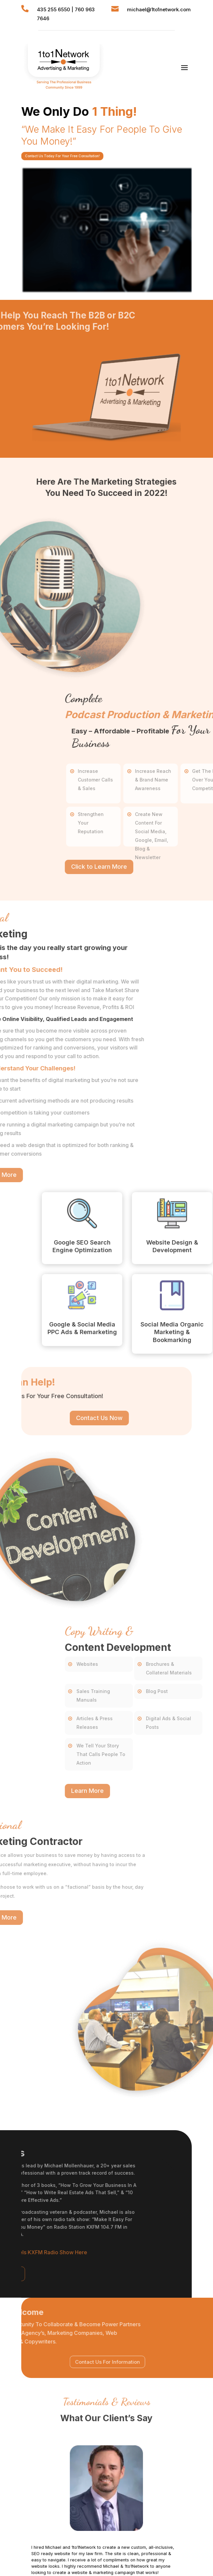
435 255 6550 (53, 9)
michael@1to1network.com (159, 9)
